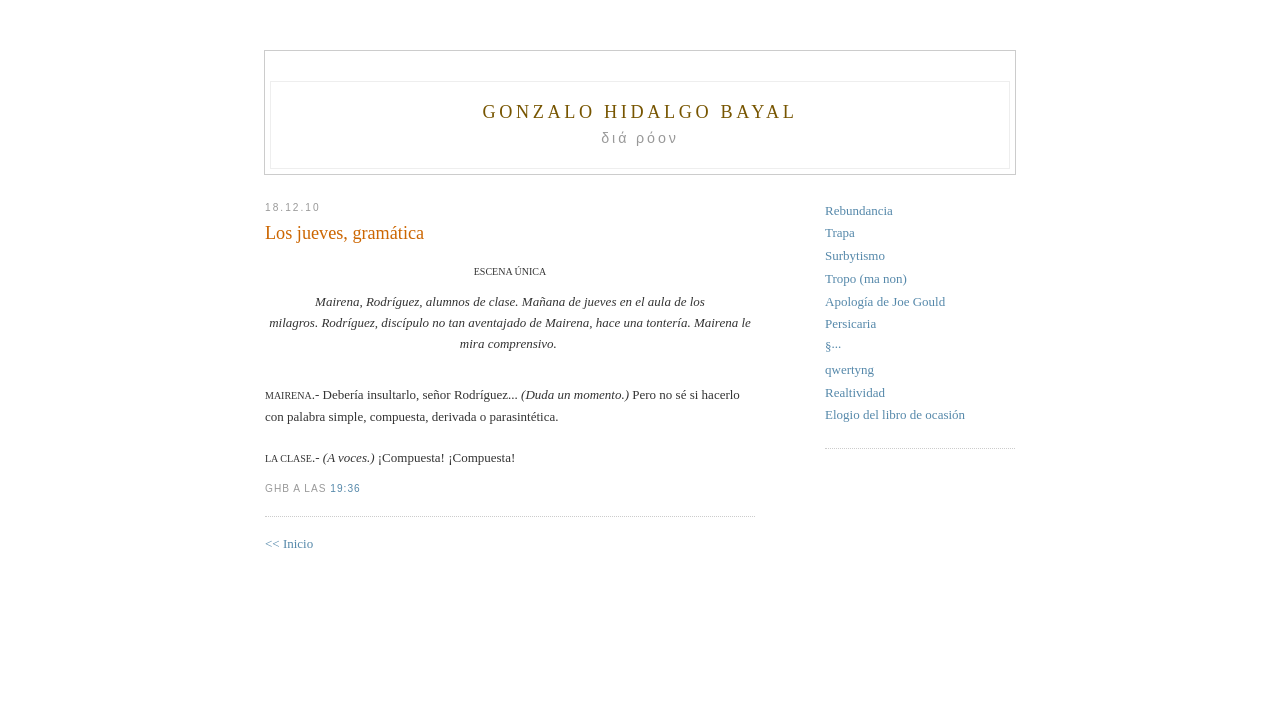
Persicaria (850, 323)
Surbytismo (855, 255)
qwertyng (849, 369)
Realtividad (855, 392)
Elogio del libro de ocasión (895, 414)
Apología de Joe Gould (885, 301)
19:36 (345, 488)
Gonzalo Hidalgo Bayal (639, 112)
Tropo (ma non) (866, 278)
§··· (833, 346)
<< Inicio (289, 543)
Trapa (840, 232)
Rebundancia (859, 210)
